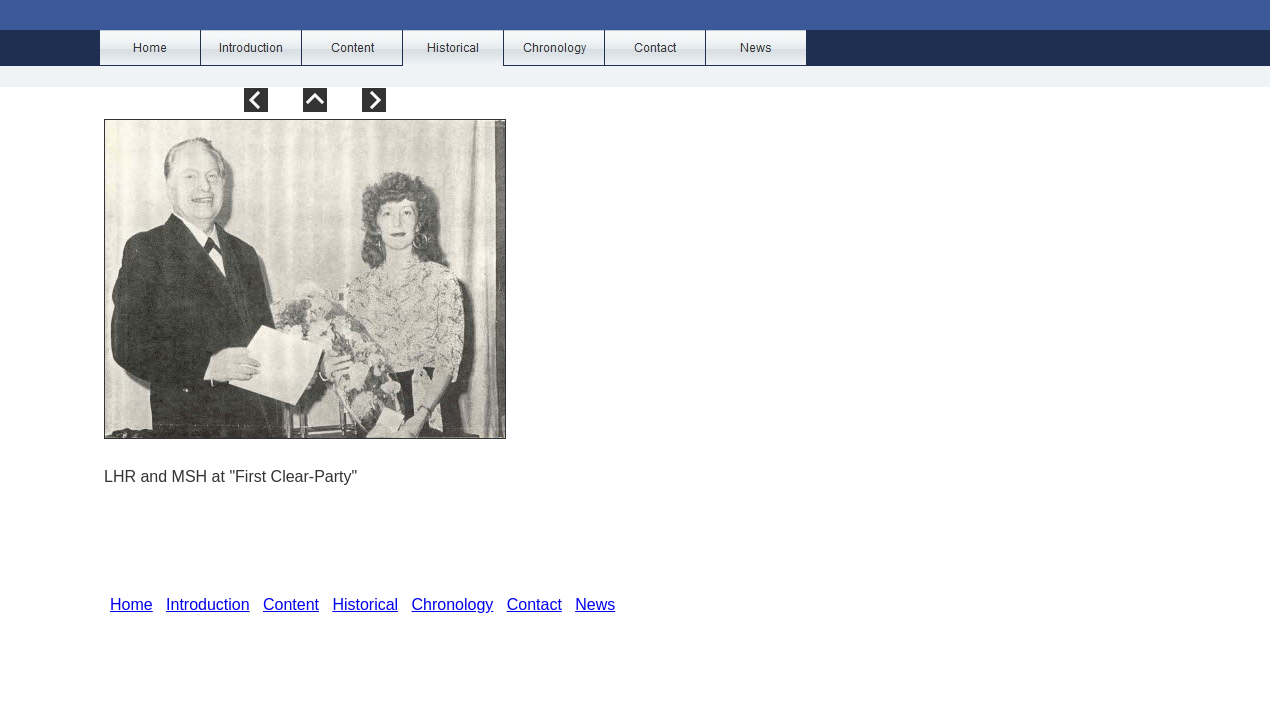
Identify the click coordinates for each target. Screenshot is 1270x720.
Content (291, 604)
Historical (365, 604)
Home (131, 604)
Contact (534, 604)
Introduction (208, 604)
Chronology (453, 604)
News (595, 604)
